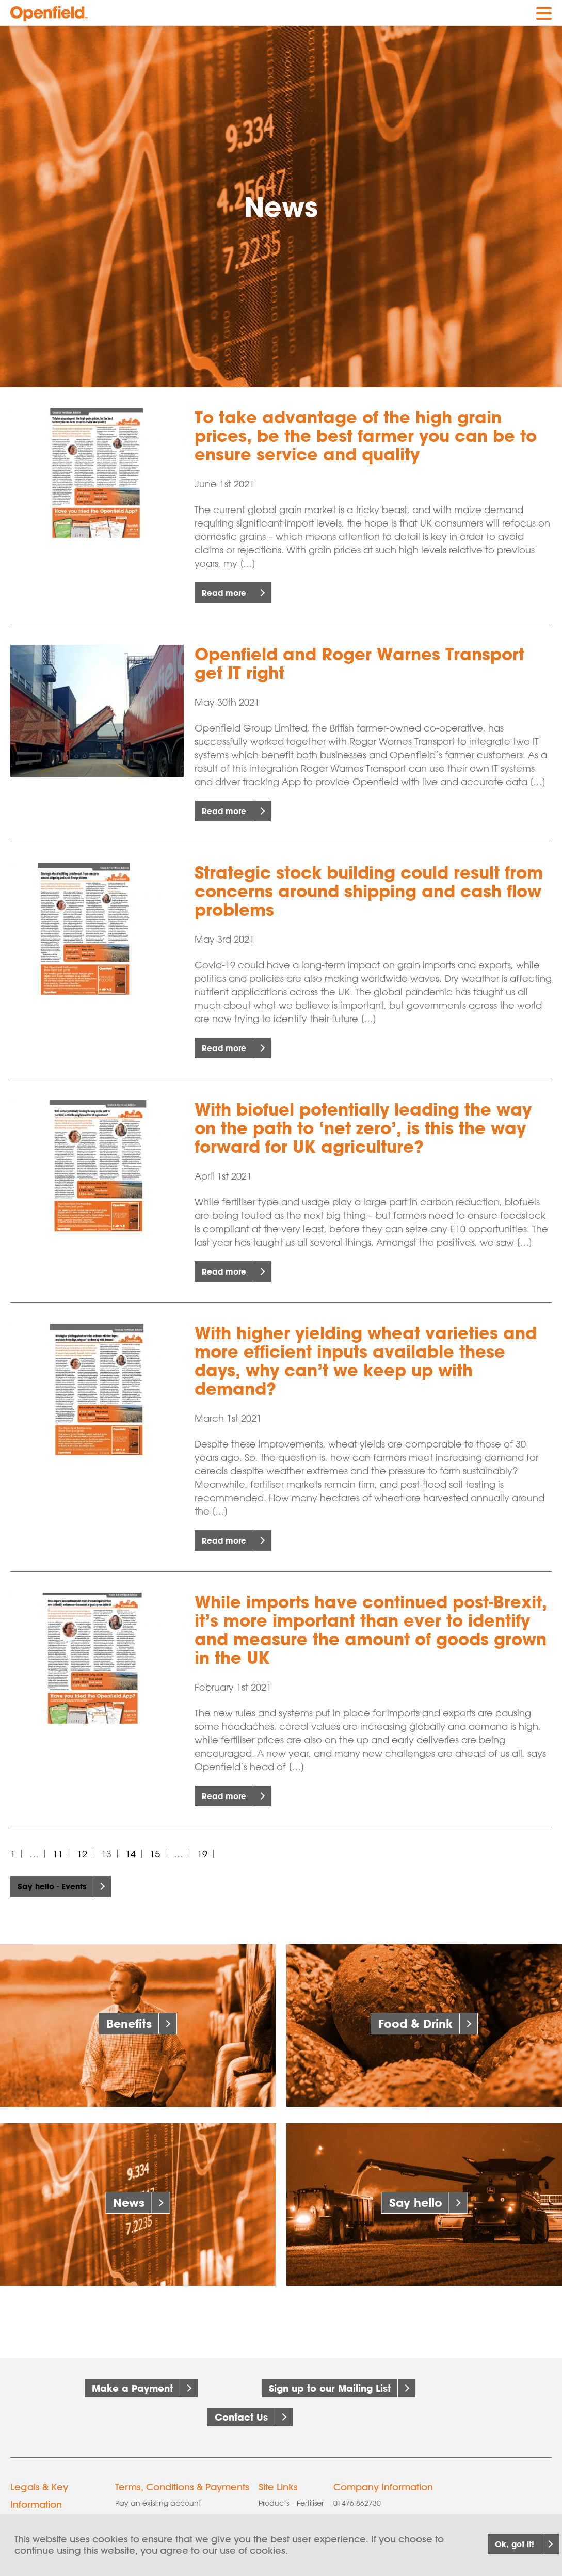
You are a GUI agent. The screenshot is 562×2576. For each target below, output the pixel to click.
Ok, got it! (499, 2544)
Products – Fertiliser (291, 2482)
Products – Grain (287, 2497)
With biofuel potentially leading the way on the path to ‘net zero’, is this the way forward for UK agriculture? (363, 1128)
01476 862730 (357, 2482)
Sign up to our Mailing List (330, 2388)
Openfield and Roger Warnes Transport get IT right (359, 663)
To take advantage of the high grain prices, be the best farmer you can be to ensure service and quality (366, 436)
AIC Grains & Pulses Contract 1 (168, 2497)
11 (58, 1853)
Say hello (415, 2202)
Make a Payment (132, 2388)
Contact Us (241, 2406)
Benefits (129, 2023)
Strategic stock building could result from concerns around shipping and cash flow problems (369, 891)
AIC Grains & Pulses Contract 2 (168, 2511)
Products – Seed (287, 2511)
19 (202, 1853)
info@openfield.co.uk (379, 2497)
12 (82, 1853)
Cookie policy (34, 2500)
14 (130, 1853)
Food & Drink (415, 2023)
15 (155, 1853)
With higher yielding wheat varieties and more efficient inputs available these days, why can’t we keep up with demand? (366, 1361)
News (128, 2202)
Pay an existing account (158, 2482)
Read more (228, 592)
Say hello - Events (59, 1886)
